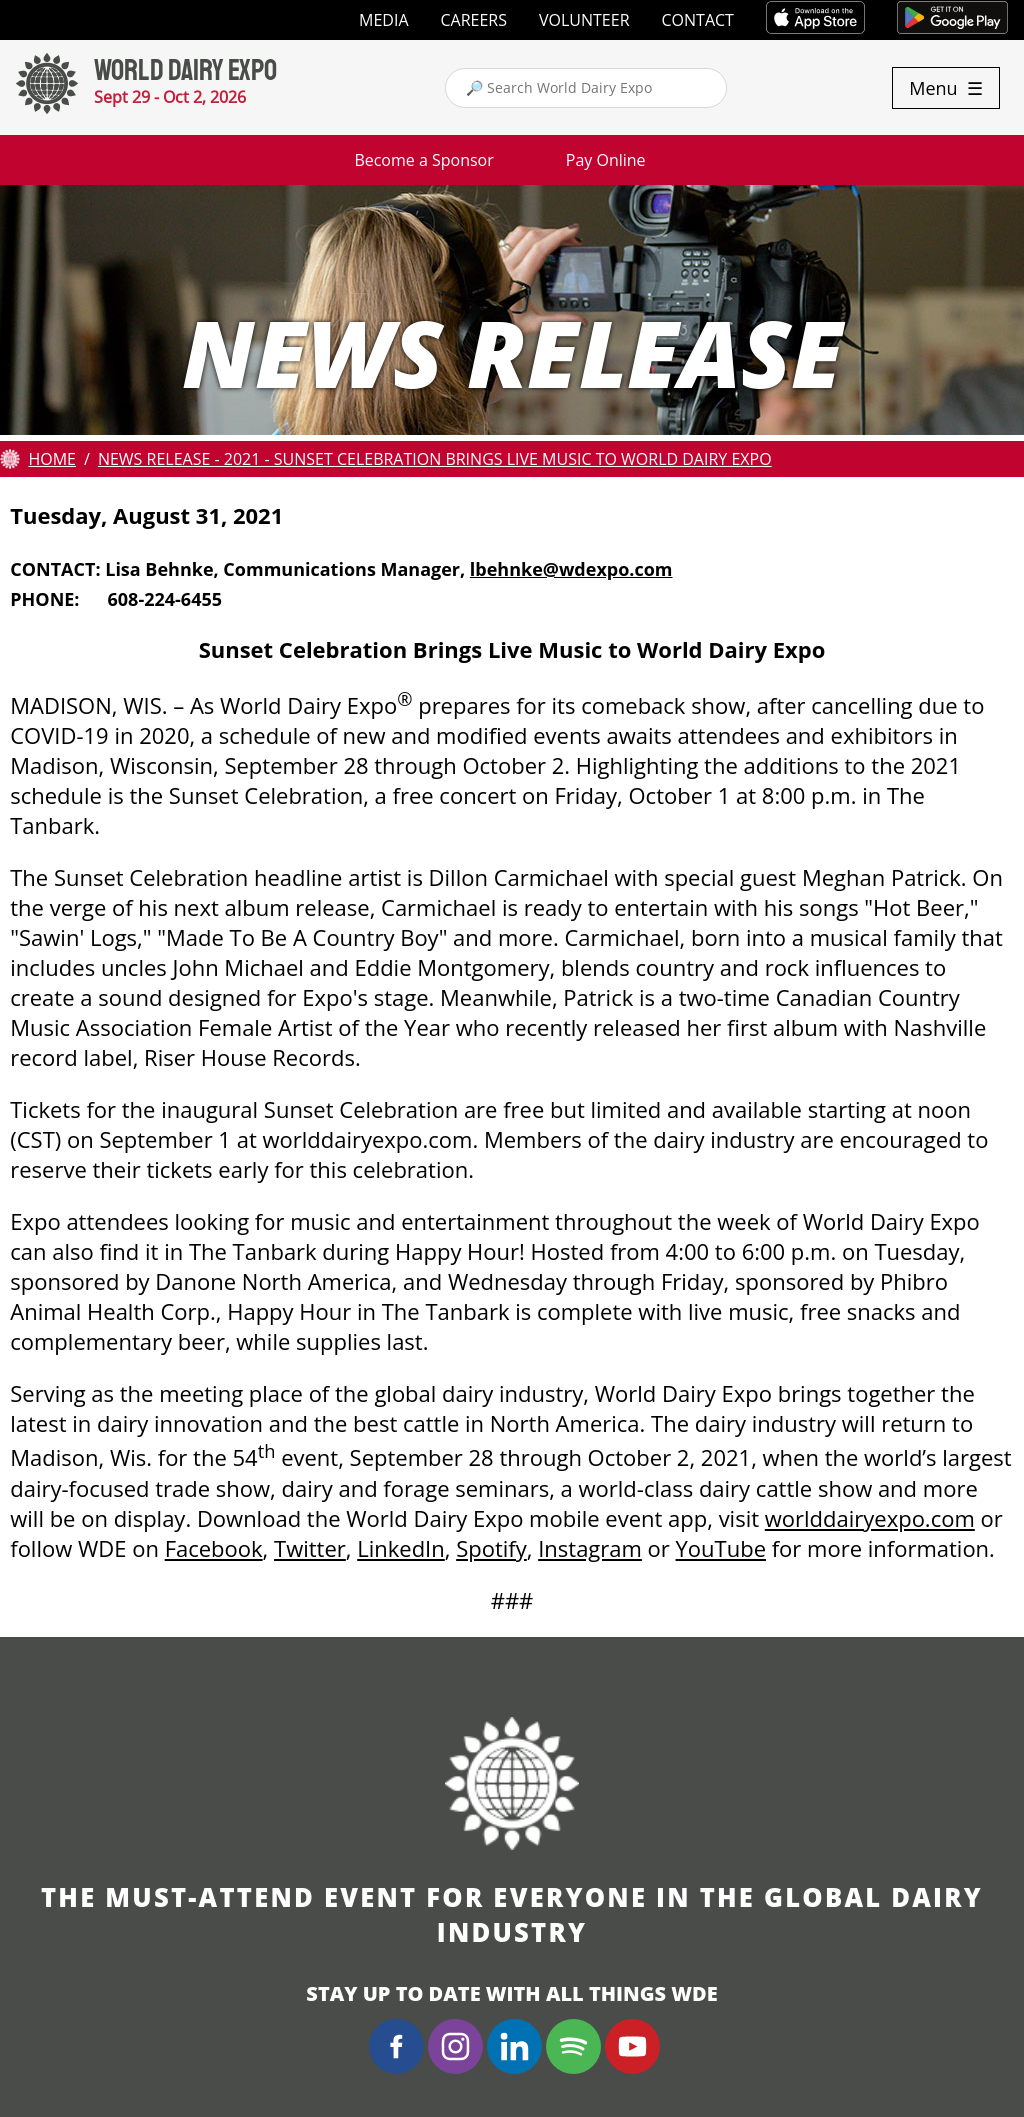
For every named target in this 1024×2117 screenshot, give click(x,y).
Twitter (310, 1548)
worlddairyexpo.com (870, 1518)
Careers (474, 20)
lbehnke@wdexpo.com (571, 569)
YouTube (721, 1548)
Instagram (590, 1548)
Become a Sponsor (423, 160)
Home (52, 459)
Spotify (491, 1548)
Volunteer (584, 20)
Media (383, 20)
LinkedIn (401, 1548)
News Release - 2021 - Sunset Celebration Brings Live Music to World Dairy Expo (435, 459)
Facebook (214, 1548)
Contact (698, 20)
